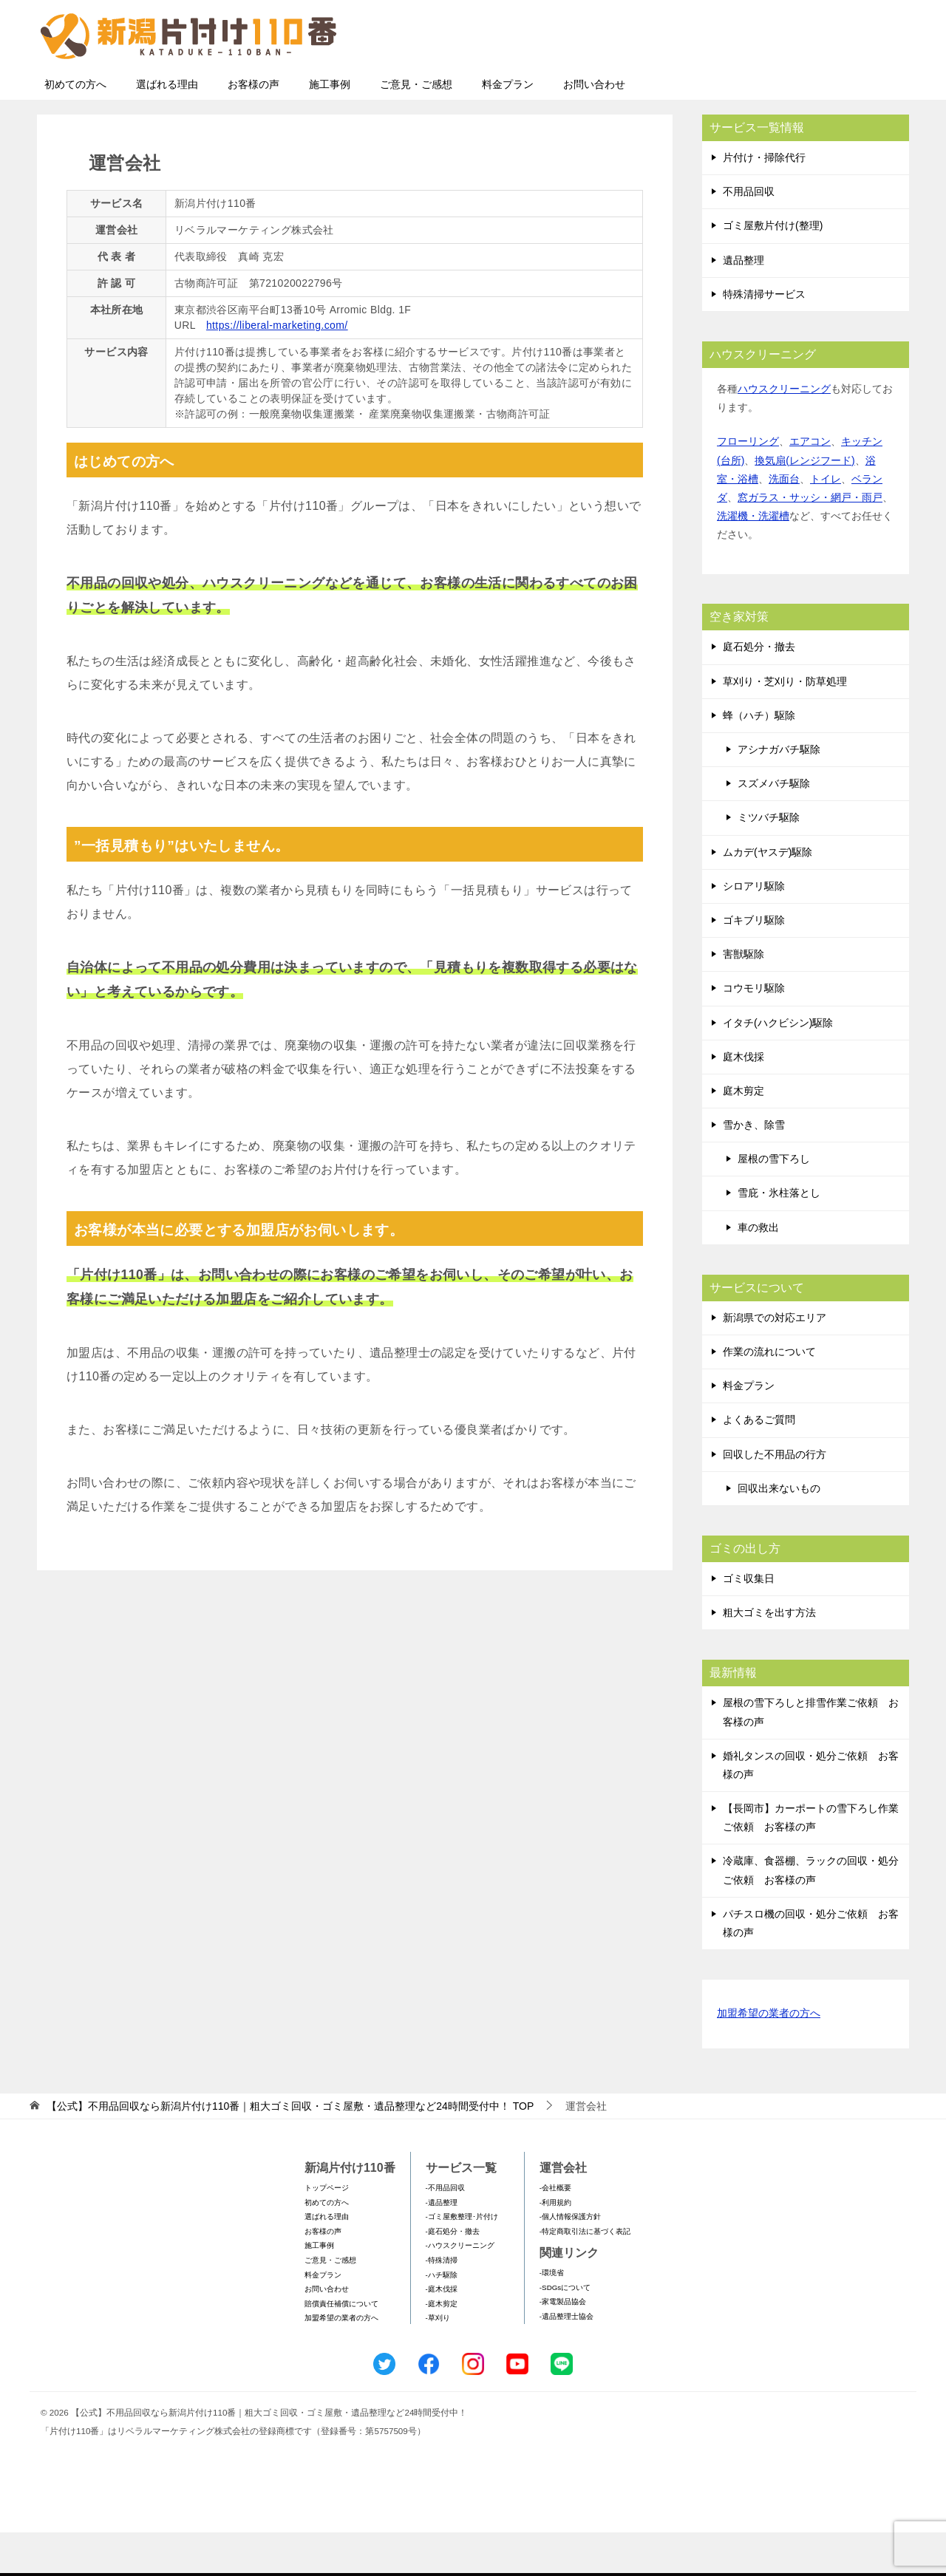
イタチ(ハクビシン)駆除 (778, 1066)
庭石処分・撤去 (759, 690)
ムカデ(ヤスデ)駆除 (767, 896)
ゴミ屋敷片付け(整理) (773, 269)
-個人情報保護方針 (570, 2260)
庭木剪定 (743, 1134)
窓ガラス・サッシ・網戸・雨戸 (810, 541)
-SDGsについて (565, 2331)
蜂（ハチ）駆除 (759, 759)
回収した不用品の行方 (774, 1498)
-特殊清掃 (441, 2304)
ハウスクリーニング (784, 432)
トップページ (326, 2231)
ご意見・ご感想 (416, 128)
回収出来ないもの (779, 1532)
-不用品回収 (445, 2231)
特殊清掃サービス (764, 338)
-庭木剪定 (441, 2347)
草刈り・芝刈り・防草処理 (785, 725)
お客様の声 (253, 128)
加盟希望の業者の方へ (768, 2058)
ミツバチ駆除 (769, 861)
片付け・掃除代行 (764, 201)
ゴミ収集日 (749, 1622)
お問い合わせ (594, 128)
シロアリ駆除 (754, 930)
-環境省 (552, 2316)
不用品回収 (749, 235)
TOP (290, 2150)
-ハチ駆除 (441, 2318)
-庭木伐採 (441, 2332)
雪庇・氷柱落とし (779, 1236)
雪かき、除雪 (754, 1168)
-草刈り (438, 2361)
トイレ (825, 522)
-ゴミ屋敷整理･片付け (462, 2260)
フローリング (748, 485)
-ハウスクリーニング (460, 2289)
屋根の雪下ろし (774, 1202)
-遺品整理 (441, 2246)
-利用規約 (555, 2246)
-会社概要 (555, 2231)
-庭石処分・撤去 (453, 2275)
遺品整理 (743, 304)
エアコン (810, 485)
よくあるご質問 (759, 1463)
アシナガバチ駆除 (779, 793)
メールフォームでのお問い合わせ (771, 86)
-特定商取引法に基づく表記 (585, 2275)
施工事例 (329, 128)
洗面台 (784, 522)
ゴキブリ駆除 (754, 964)
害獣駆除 (743, 998)
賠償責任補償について (341, 2347)
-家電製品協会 (563, 2345)
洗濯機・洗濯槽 (753, 559)
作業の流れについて (769, 1395)
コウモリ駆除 (754, 1031)
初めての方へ (75, 128)
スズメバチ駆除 (774, 827)
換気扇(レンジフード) (804, 504)
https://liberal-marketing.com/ (277, 369)
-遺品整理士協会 (566, 2360)
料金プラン (508, 128)
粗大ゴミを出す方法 (769, 1656)
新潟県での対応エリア (774, 1361)
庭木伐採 (743, 1100)
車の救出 (758, 1271)
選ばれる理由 (167, 128)
